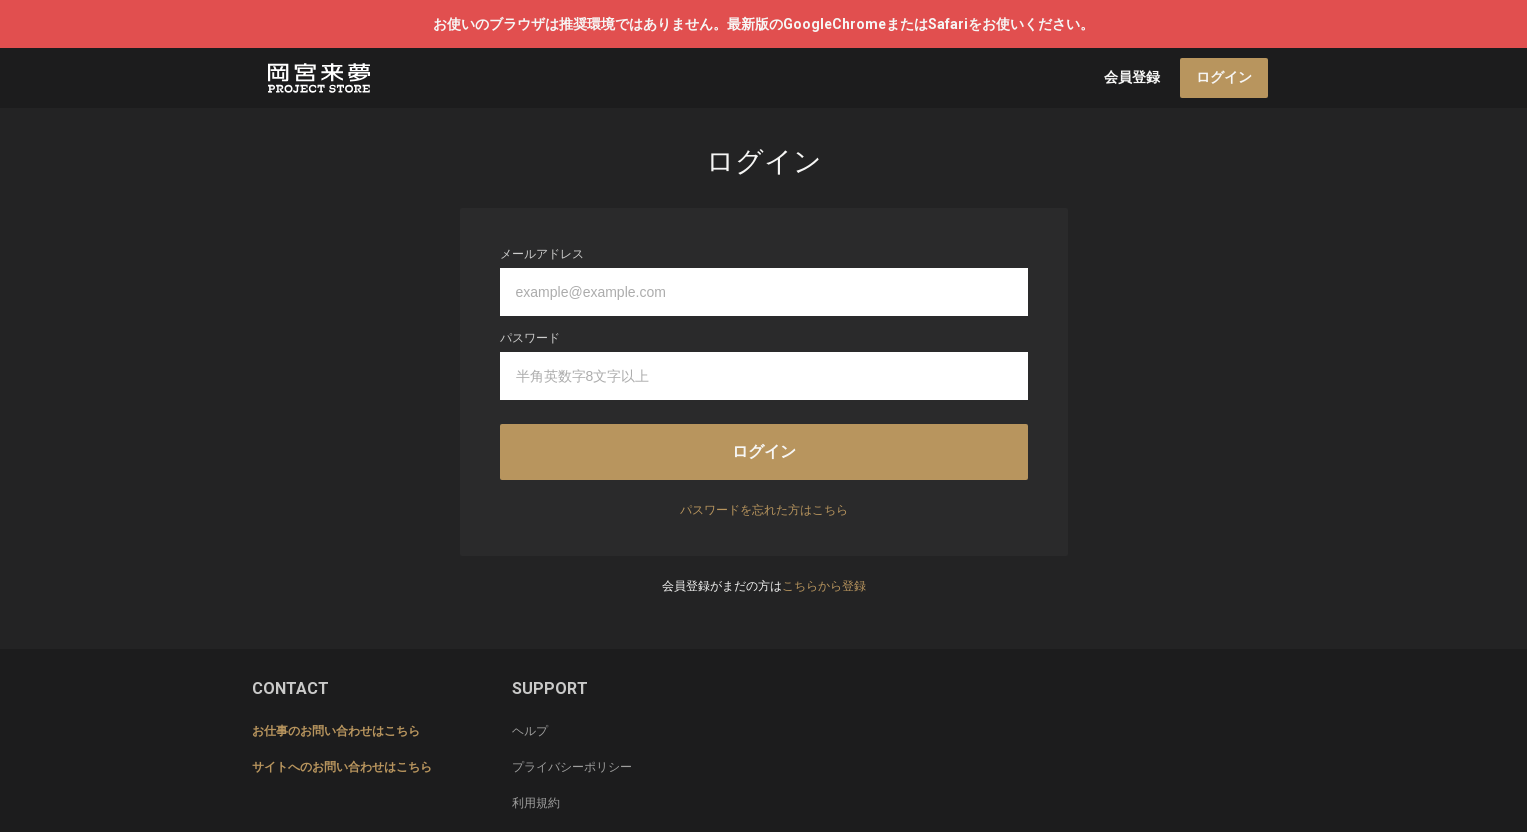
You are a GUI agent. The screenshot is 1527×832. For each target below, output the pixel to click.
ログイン (1224, 77)
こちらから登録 (824, 586)
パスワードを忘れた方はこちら (764, 510)
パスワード (530, 338)
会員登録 (1132, 77)
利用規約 (536, 803)
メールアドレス (542, 254)
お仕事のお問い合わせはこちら (336, 731)
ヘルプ (530, 731)
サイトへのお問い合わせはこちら (342, 767)
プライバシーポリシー (572, 767)
